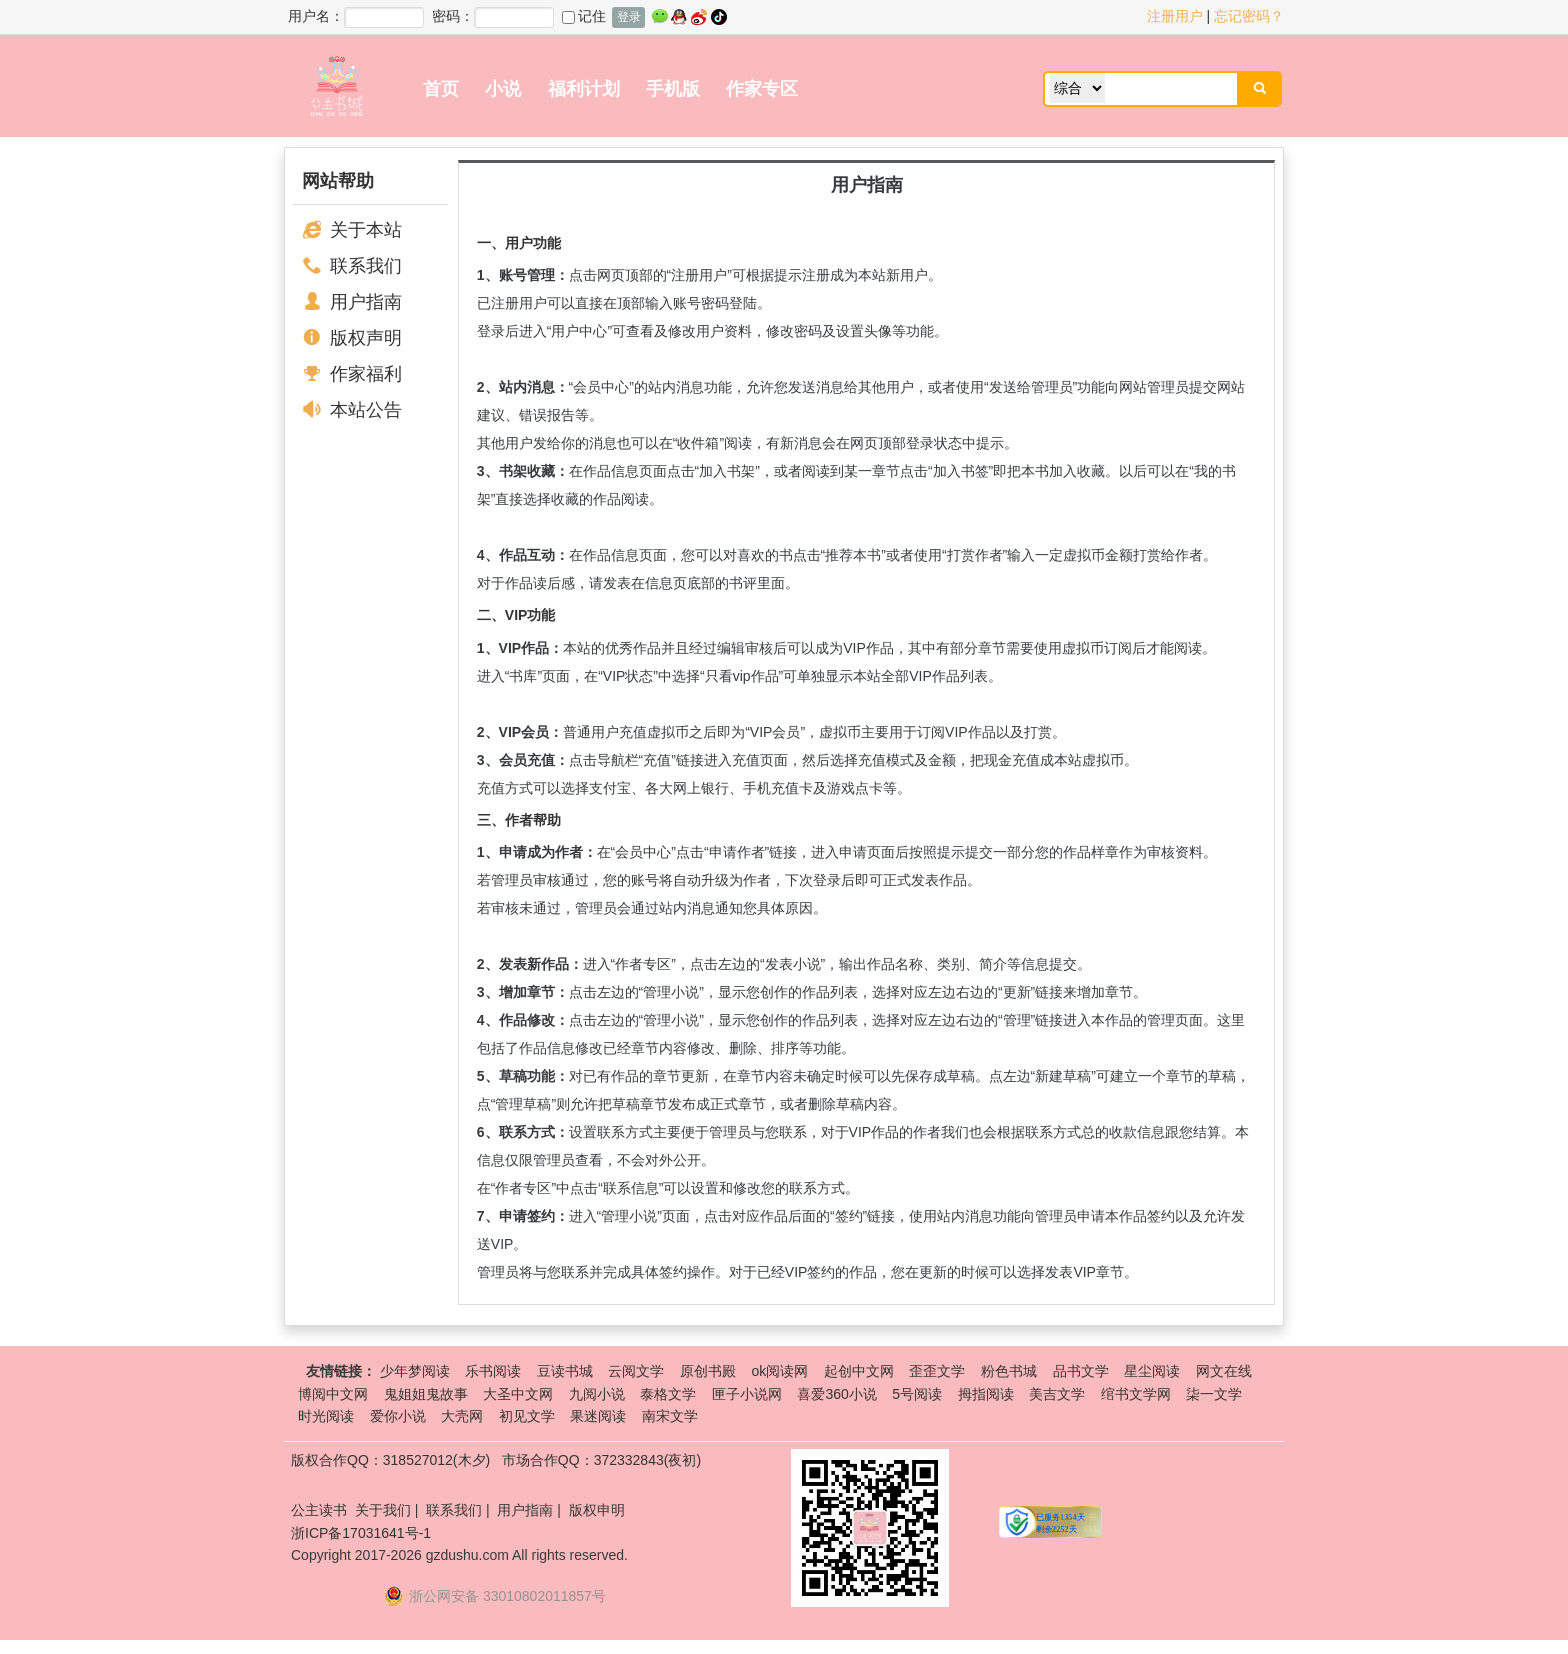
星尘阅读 (1152, 1371)
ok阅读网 (779, 1371)
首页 (441, 89)
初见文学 (527, 1416)
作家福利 (366, 374)
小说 (503, 89)
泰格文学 (668, 1394)
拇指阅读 (986, 1394)
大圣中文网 (518, 1394)
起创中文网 (859, 1371)
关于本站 (366, 230)
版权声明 (366, 338)
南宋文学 (670, 1416)
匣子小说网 (747, 1394)
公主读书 (319, 1510)
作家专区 (762, 89)
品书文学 (1081, 1371)
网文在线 (1224, 1371)
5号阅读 (917, 1394)
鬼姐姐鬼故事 (426, 1394)
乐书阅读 (493, 1371)
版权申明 (597, 1510)
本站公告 (366, 410)
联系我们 (366, 266)
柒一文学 (1214, 1394)
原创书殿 (708, 1371)
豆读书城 (565, 1371)
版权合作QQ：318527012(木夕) (390, 1460)
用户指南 (366, 302)
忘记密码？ (1249, 16)
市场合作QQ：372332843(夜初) (601, 1460)
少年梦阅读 (415, 1371)
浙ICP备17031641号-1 (361, 1533)
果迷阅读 (598, 1416)
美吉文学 (1057, 1394)
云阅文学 (636, 1371)
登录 (629, 17)
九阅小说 (597, 1394)
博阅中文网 (333, 1394)
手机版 (673, 89)
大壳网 (462, 1416)
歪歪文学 (937, 1371)
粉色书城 (1009, 1371)
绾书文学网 (1136, 1394)
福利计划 (584, 89)
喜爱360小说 (836, 1394)
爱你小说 (398, 1416)
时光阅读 (326, 1416)
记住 (584, 16)
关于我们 (383, 1510)
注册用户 (1175, 16)
